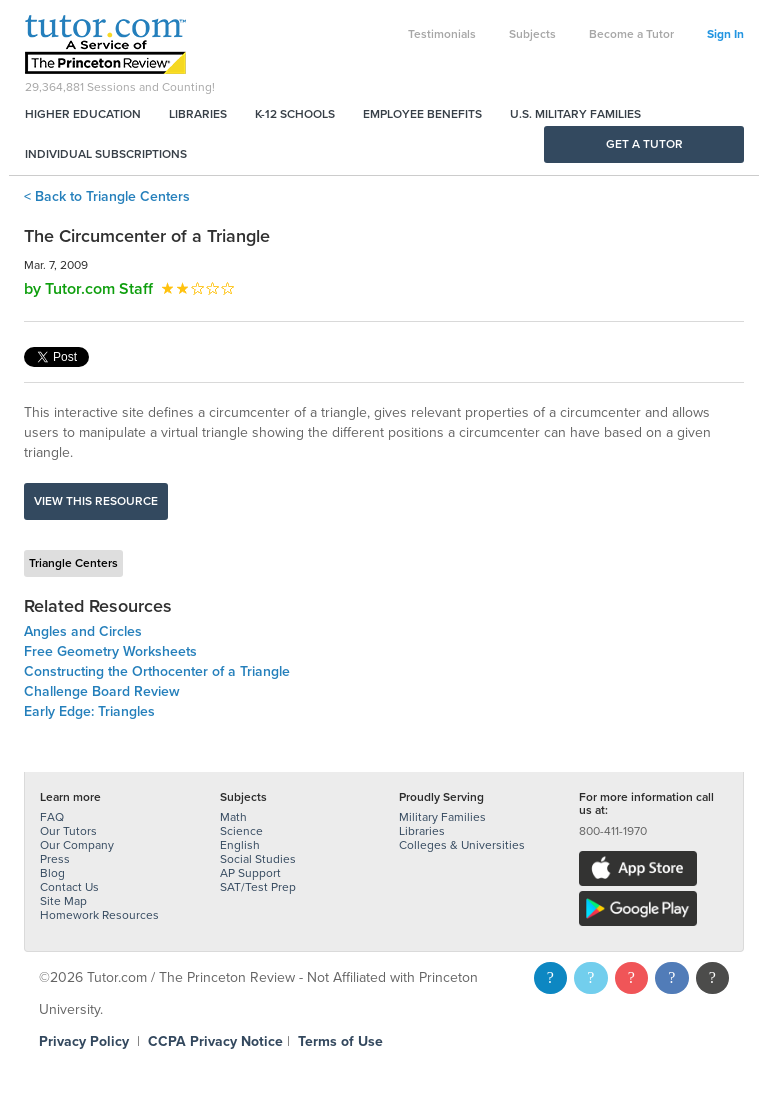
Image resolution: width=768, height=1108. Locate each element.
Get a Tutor (644, 144)
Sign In (725, 34)
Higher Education (83, 114)
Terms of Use (340, 1041)
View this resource (96, 501)
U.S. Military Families (575, 114)
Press (55, 859)
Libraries (198, 114)
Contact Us (69, 887)
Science (241, 831)
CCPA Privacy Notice (215, 1041)
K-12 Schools (295, 114)
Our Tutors (68, 831)
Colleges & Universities (462, 845)
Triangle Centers (73, 563)
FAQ (52, 817)
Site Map (63, 901)
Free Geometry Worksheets (110, 651)
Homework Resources (99, 915)
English (240, 845)
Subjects (532, 34)
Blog (52, 873)
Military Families (442, 817)
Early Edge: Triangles (89, 711)
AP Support (250, 873)
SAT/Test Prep (258, 887)
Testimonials (442, 34)
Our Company (77, 845)
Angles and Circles (83, 631)
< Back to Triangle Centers (107, 196)
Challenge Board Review (102, 691)
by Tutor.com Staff (88, 289)
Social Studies (258, 859)
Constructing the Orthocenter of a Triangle (157, 671)
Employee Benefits (422, 114)
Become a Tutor (631, 34)
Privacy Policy (84, 1041)
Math (233, 817)
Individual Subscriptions (106, 154)
